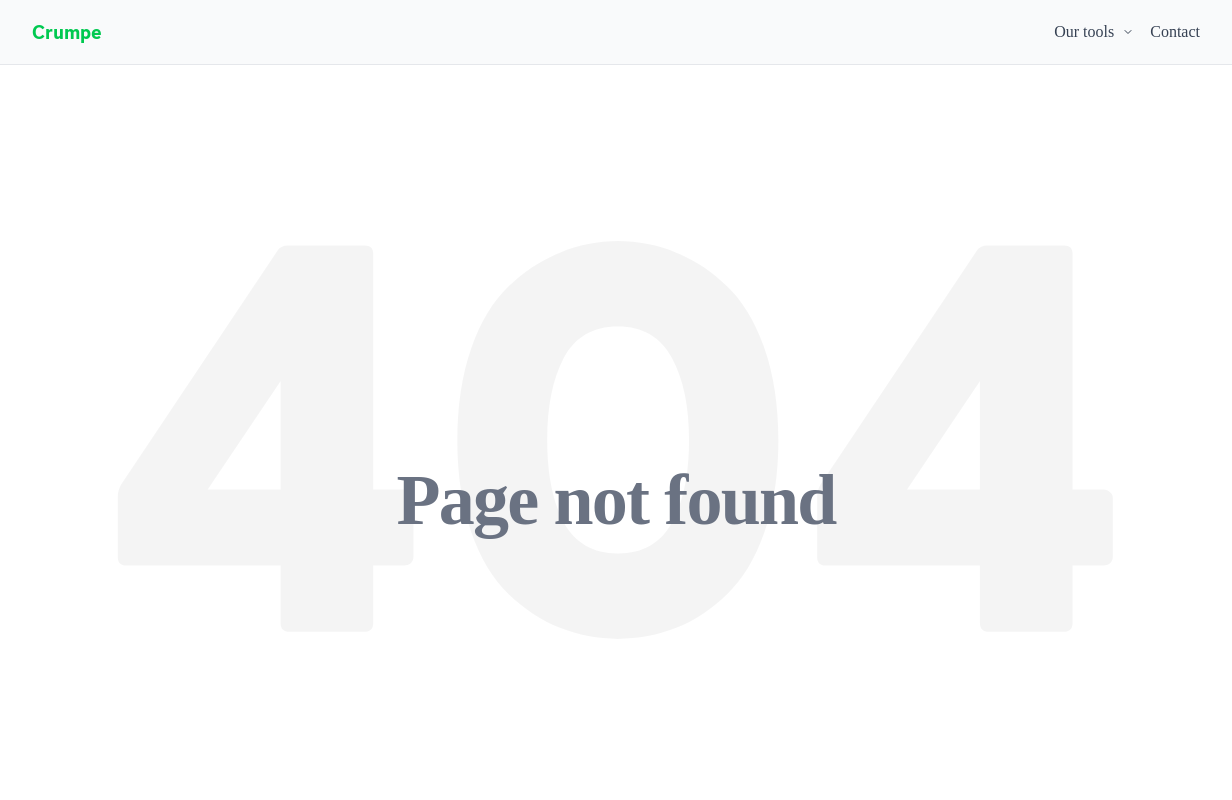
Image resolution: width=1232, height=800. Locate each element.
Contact (1175, 31)
